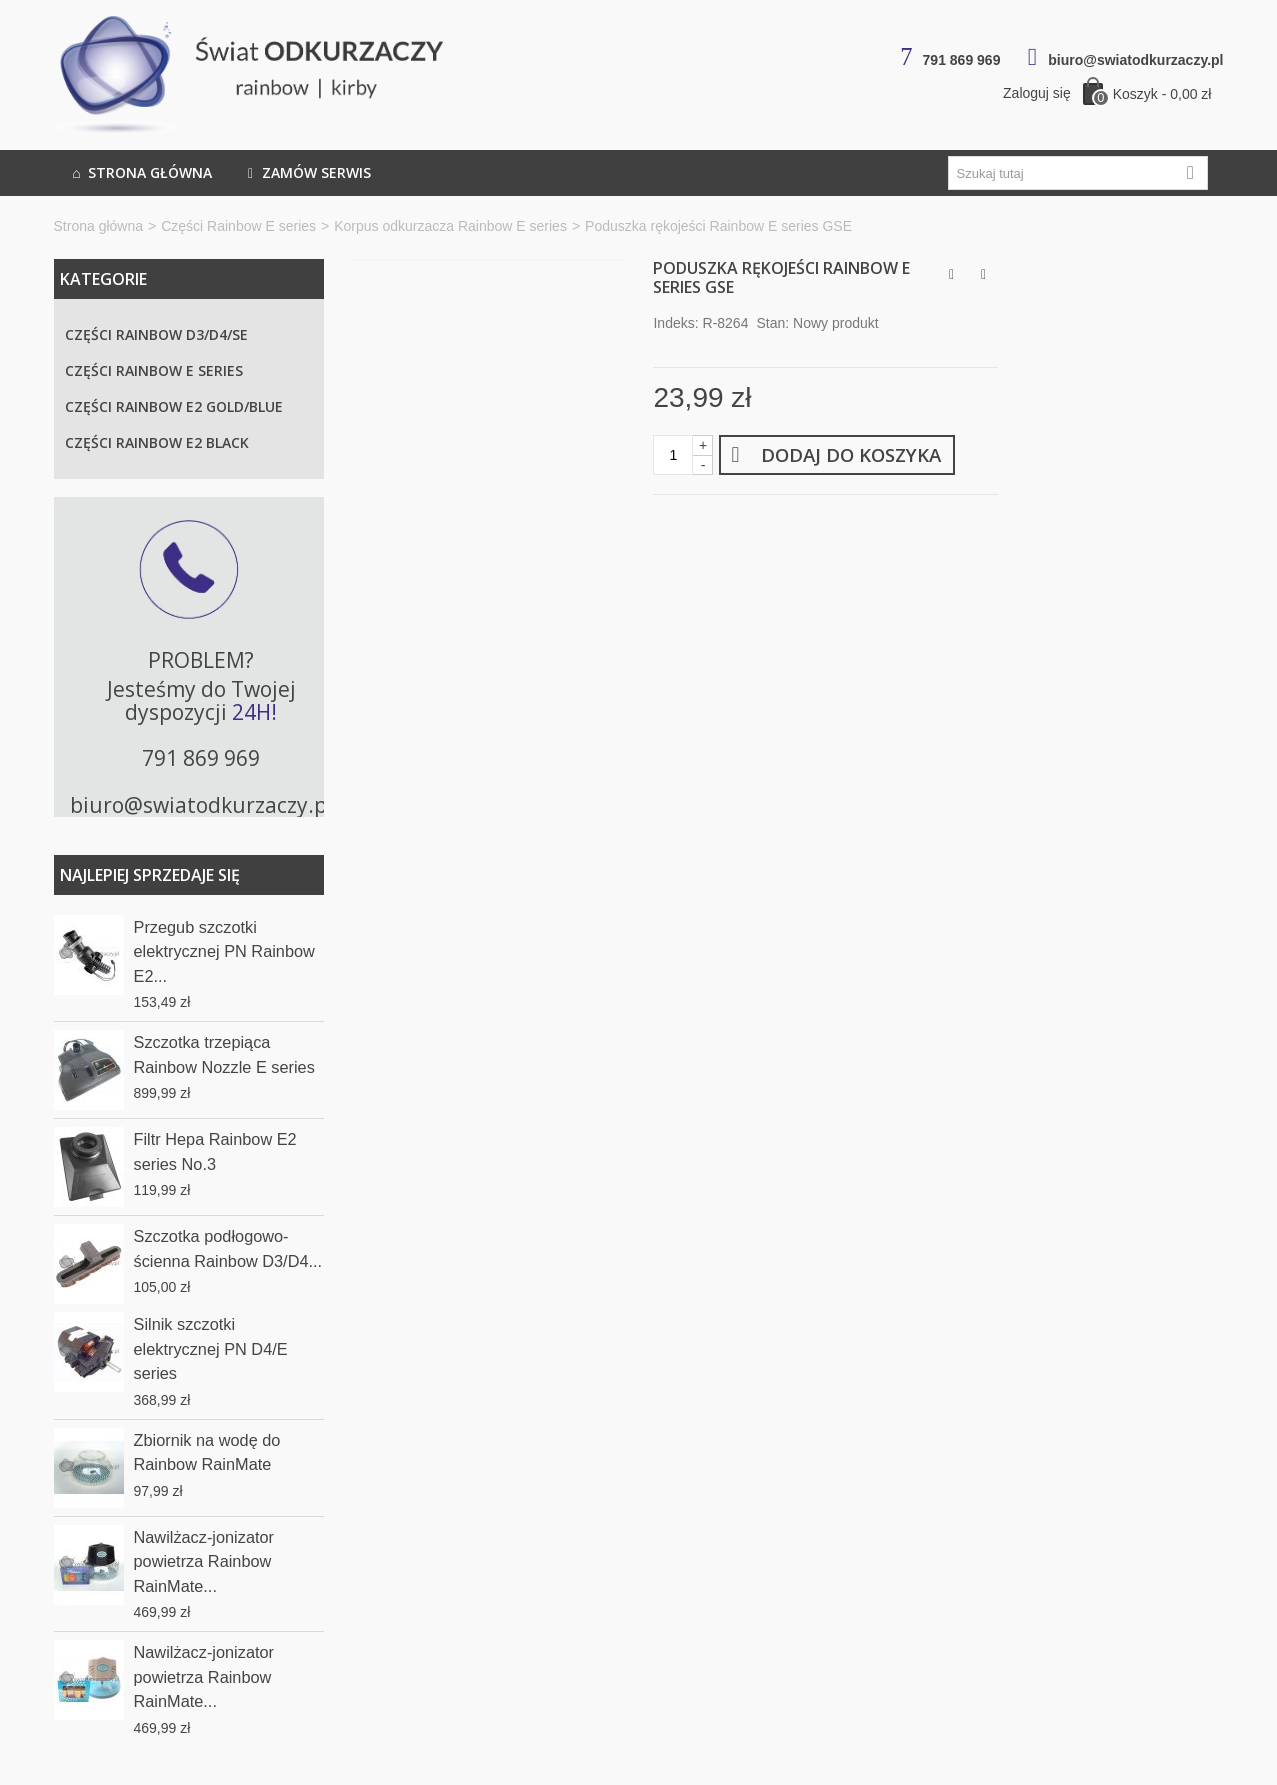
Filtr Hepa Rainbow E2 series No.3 (215, 1151)
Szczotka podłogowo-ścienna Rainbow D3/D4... (228, 1248)
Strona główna (141, 173)
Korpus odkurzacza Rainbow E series (450, 226)
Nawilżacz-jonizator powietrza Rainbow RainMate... (204, 1561)
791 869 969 (962, 60)
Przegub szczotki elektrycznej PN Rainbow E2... (224, 951)
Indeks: (675, 323)
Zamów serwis (307, 173)
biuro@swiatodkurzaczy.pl (1135, 60)
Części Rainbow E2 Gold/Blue (174, 406)
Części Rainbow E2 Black (157, 442)
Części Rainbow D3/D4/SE (156, 334)
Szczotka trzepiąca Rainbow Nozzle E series (224, 1054)
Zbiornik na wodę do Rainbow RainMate (207, 1452)
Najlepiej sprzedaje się (150, 875)
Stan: (772, 323)
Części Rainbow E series (238, 226)
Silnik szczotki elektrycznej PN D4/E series (211, 1348)
